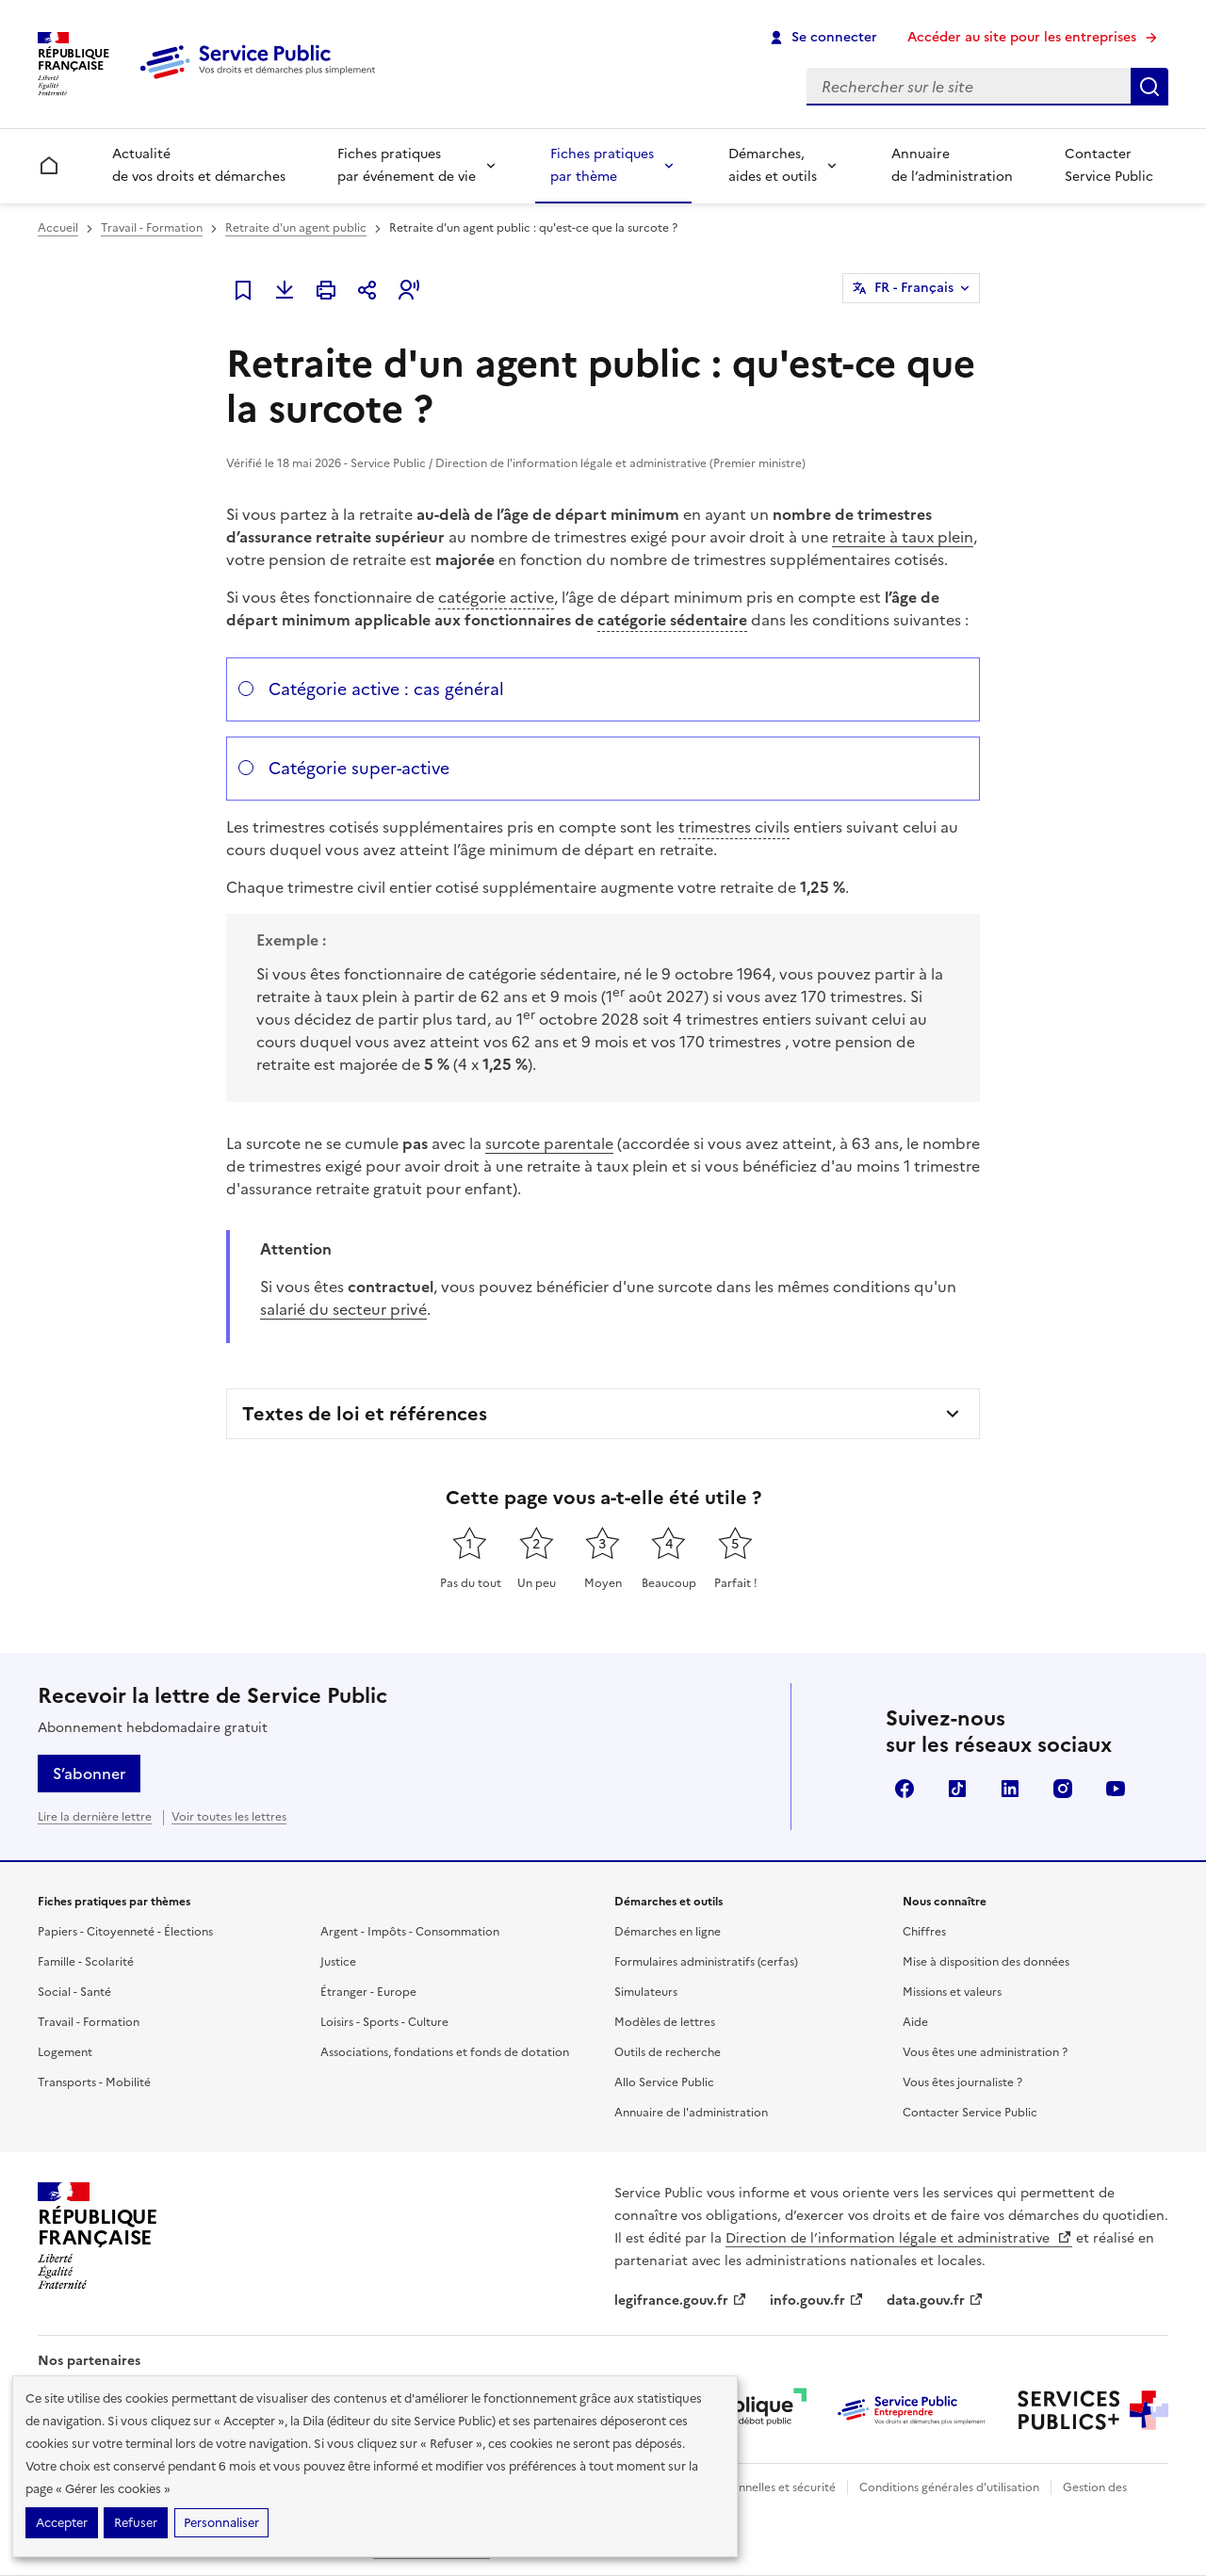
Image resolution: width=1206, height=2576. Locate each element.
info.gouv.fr (817, 2300)
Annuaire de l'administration (691, 2112)
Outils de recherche (667, 2052)
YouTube (1115, 1788)
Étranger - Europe (368, 1992)
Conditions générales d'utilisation (949, 2487)
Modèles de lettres (664, 2022)
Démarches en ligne (667, 1931)
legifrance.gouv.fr (680, 2300)
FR (913, 288)
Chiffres (924, 1931)
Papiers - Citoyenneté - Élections (125, 1931)
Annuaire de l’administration (952, 165)
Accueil (58, 227)
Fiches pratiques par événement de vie (406, 165)
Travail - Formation (152, 227)
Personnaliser (221, 2523)
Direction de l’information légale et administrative (898, 2238)
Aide (915, 2022)
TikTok (957, 1788)
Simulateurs (645, 1992)
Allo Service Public (664, 2082)
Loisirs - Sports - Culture (384, 2022)
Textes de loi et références (364, 1414)
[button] (409, 290)
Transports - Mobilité (94, 2082)
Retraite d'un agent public (296, 227)
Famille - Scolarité (86, 1961)
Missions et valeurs (952, 1992)
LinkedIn (1010, 1788)
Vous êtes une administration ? (985, 2052)
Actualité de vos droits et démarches (198, 165)
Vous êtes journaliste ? (962, 2082)
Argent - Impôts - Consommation (409, 1931)
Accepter (62, 2523)
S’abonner (89, 1773)
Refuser (135, 2523)
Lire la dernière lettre (95, 1816)
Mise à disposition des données (986, 1961)
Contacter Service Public (1109, 165)
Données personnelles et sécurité (746, 2487)
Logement (65, 2052)
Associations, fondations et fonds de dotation (444, 2052)
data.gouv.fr (935, 2300)
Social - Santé (74, 1992)
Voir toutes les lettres (228, 1816)
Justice (338, 1961)
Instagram (1063, 1788)
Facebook (904, 1788)
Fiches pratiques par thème (602, 165)
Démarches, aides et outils (772, 165)
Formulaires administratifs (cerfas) (706, 1961)
